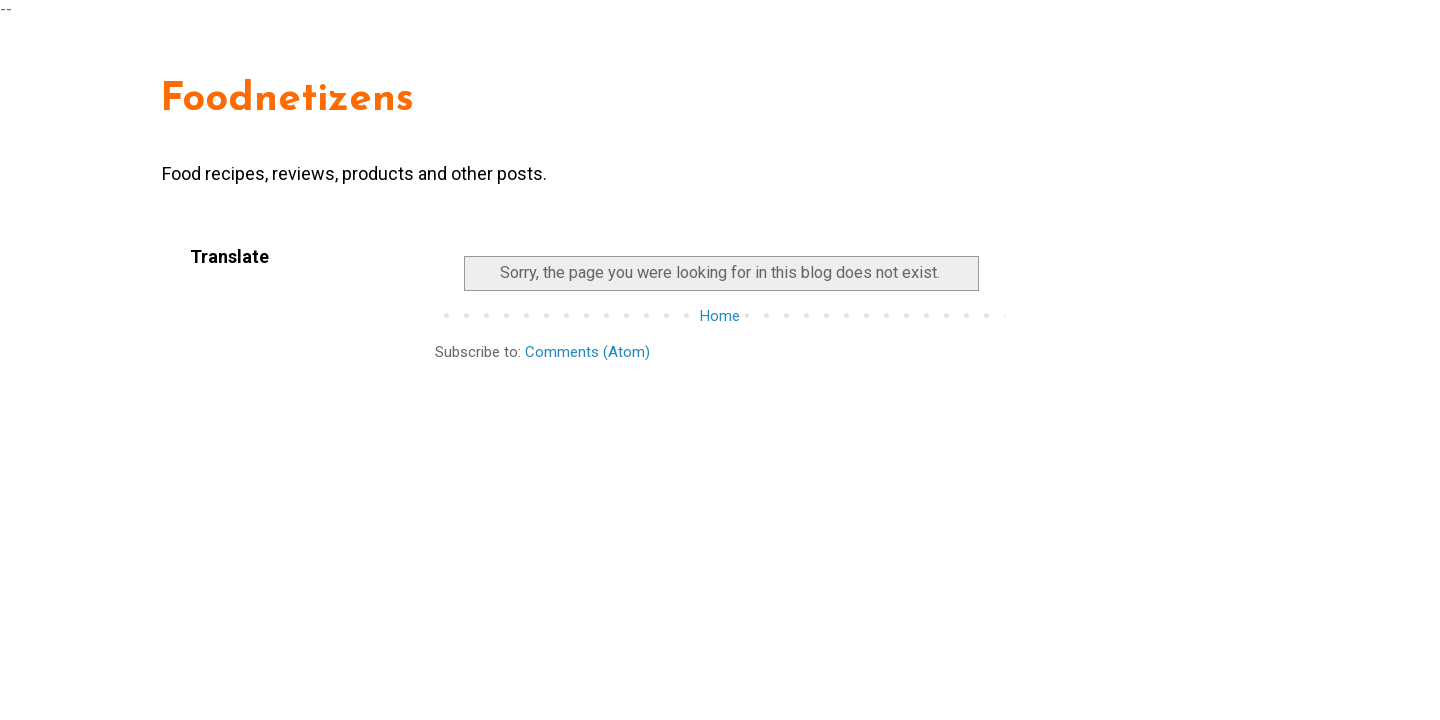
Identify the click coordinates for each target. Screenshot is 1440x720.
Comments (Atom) (587, 352)
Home (720, 316)
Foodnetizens (287, 100)
